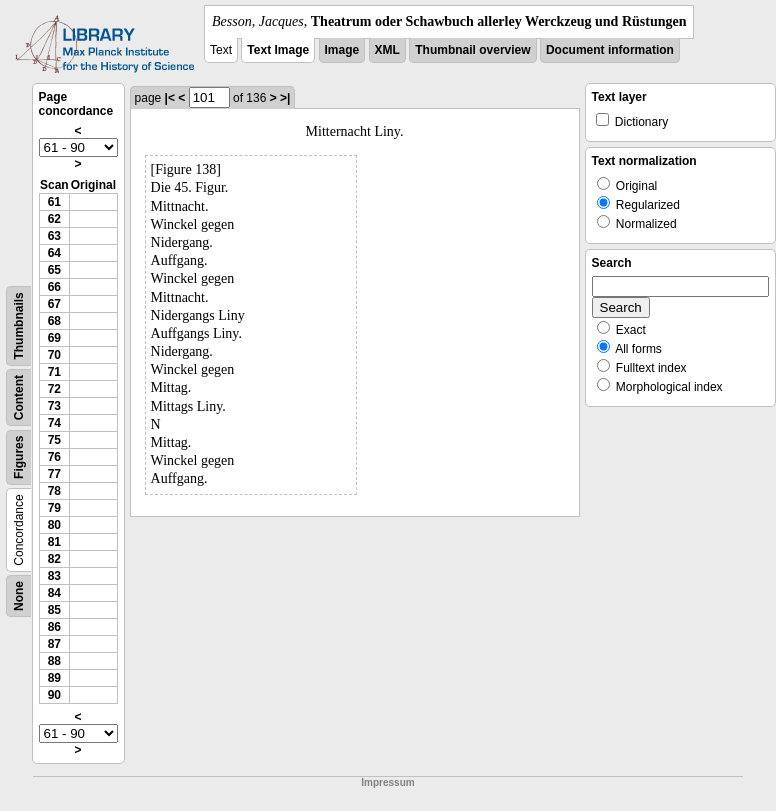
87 (54, 644)
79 (54, 508)
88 (54, 661)
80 (54, 525)
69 (54, 338)
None (19, 596)
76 (54, 457)
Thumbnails (19, 325)
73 (54, 406)
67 (54, 304)
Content (19, 397)
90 (54, 695)
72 (54, 389)
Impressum (387, 782)
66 (54, 287)
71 (54, 372)
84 (54, 593)
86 (54, 627)
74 (54, 423)
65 (54, 270)
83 (54, 576)
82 (54, 559)
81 (54, 542)
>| (285, 98)
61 (54, 202)
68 (54, 321)
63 (54, 236)
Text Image (278, 50)
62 (54, 219)
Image (342, 50)
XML (387, 50)
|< (170, 98)
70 (54, 355)
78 (54, 491)
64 (54, 253)
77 (54, 474)
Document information (610, 50)
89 (54, 678)
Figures (19, 457)
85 (54, 610)
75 (54, 440)
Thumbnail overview (472, 50)
